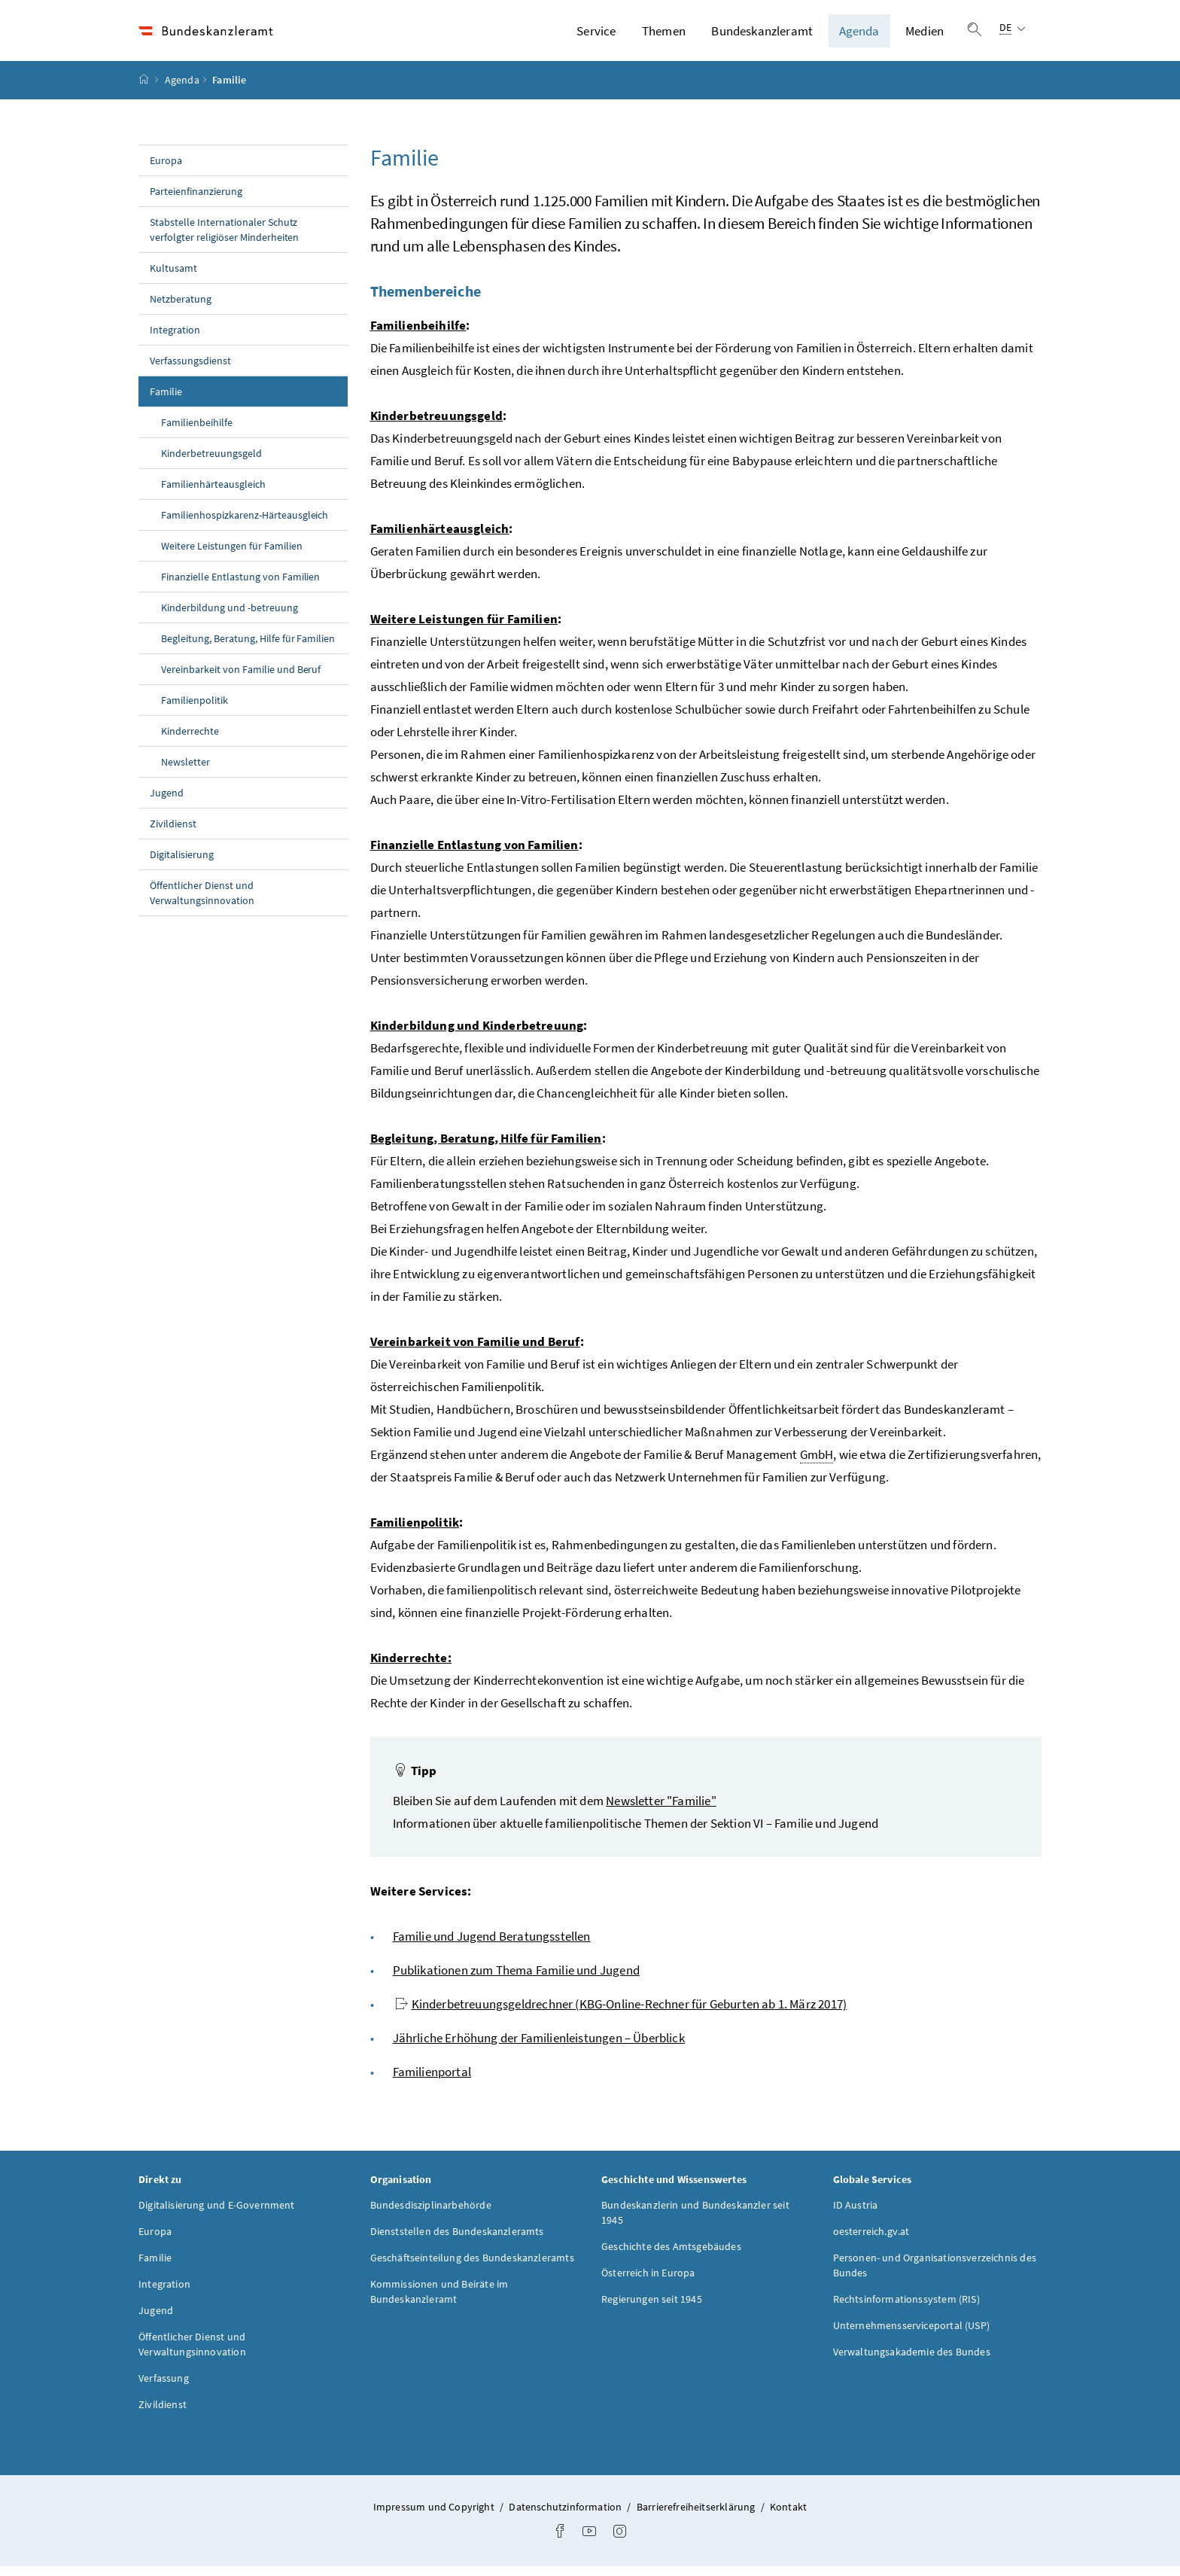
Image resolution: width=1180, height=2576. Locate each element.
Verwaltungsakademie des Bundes (911, 2360)
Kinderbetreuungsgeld (211, 462)
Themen (664, 35)
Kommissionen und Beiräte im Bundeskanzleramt (439, 2300)
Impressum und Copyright (435, 2516)
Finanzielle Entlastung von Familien (240, 585)
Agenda (859, 35)
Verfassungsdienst (190, 369)
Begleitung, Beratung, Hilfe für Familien (248, 647)
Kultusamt (173, 277)
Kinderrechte (190, 740)
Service (596, 35)
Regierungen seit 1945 (651, 2308)
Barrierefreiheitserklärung (697, 2516)
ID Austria (855, 2214)
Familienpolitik (194, 709)
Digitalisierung (182, 863)
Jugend (167, 801)
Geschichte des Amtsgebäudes (671, 2255)
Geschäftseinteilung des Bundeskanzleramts (472, 2266)
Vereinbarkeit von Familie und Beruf (241, 678)
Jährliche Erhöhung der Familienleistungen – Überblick (539, 2047)
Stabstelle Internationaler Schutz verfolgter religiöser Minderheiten (224, 238)
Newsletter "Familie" (661, 1809)
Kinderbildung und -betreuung (229, 616)
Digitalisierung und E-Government (216, 2214)
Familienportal (432, 2080)
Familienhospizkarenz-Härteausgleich (244, 524)
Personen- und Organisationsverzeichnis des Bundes (934, 2274)
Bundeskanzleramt (762, 35)
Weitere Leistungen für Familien (232, 555)
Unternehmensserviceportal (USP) (911, 2334)
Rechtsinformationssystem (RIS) (906, 2308)
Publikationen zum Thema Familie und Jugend (516, 1979)
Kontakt (788, 2516)
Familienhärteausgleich (213, 493)
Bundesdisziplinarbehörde (430, 2214)
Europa (166, 169)
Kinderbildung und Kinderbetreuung (477, 1034)
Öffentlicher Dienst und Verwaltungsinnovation (202, 902)
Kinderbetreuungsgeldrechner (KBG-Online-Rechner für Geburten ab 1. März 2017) (621, 2013)
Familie (199, 399)
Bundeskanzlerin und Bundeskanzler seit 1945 (695, 2221)
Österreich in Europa (648, 2281)
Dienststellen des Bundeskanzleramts (457, 2240)
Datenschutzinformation (566, 2516)
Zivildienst (173, 832)
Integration (175, 339)
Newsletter (185, 771)
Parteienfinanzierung (196, 200)
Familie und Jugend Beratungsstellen (492, 1945)
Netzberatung (180, 308)
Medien (924, 35)
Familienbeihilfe (197, 431)
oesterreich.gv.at (871, 2240)
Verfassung (163, 2387)
